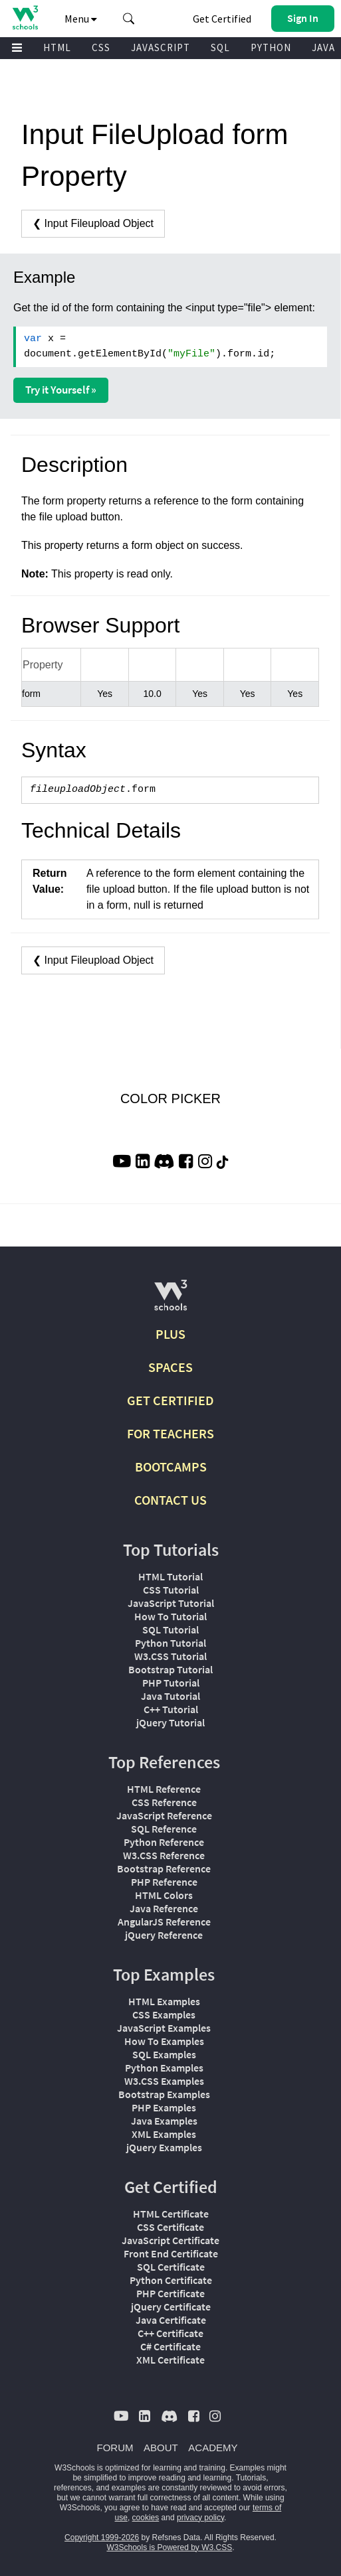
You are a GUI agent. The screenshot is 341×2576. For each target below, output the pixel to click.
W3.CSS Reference (164, 1855)
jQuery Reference (164, 1934)
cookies (146, 2517)
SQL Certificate (171, 2266)
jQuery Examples (164, 2147)
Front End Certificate (171, 2253)
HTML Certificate (171, 2213)
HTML (57, 47)
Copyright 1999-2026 (101, 2537)
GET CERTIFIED (170, 1400)
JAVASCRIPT (160, 47)
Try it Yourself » (60, 389)
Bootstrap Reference (164, 1868)
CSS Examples (163, 2014)
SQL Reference (164, 1828)
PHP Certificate (170, 2293)
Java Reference (164, 1908)
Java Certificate (171, 2319)
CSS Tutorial (171, 1589)
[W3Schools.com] (170, 1300)
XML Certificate (170, 2359)
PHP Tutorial (170, 1682)
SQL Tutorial (170, 1629)
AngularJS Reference (164, 1921)
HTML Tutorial (170, 1576)
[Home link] (25, 17)
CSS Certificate (170, 2227)
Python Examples (164, 2067)
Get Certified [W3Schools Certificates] (222, 18)
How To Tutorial (170, 1616)
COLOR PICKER (170, 1098)
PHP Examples (164, 2107)
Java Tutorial (170, 1696)
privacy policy (200, 2517)
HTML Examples (164, 2001)
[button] (129, 19)
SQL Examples (164, 2054)
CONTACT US (170, 1499)
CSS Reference (164, 1802)
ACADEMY (212, 2447)
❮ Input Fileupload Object (93, 223)
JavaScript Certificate (170, 2240)
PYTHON (271, 47)
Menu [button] (80, 18)
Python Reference (164, 1842)
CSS (101, 47)
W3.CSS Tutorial (170, 1656)
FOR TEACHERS (170, 1433)
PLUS (170, 1334)
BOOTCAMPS (171, 1466)
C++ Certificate (170, 2333)
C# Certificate (170, 2346)
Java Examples (164, 2120)
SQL (220, 47)
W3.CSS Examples (164, 2080)
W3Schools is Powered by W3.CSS (169, 2547)
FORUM (115, 2447)
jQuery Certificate (171, 2306)
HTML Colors (164, 1895)
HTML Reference (164, 1788)
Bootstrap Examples (164, 2094)
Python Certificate (171, 2280)
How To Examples (164, 2041)
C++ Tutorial (171, 1709)
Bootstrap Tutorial (170, 1669)
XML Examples (164, 2134)
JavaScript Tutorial (171, 1603)
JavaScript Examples (164, 2027)
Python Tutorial (170, 1642)
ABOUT (161, 2447)
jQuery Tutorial (170, 1722)
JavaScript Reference (164, 1815)
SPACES (170, 1367)
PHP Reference (164, 1881)
